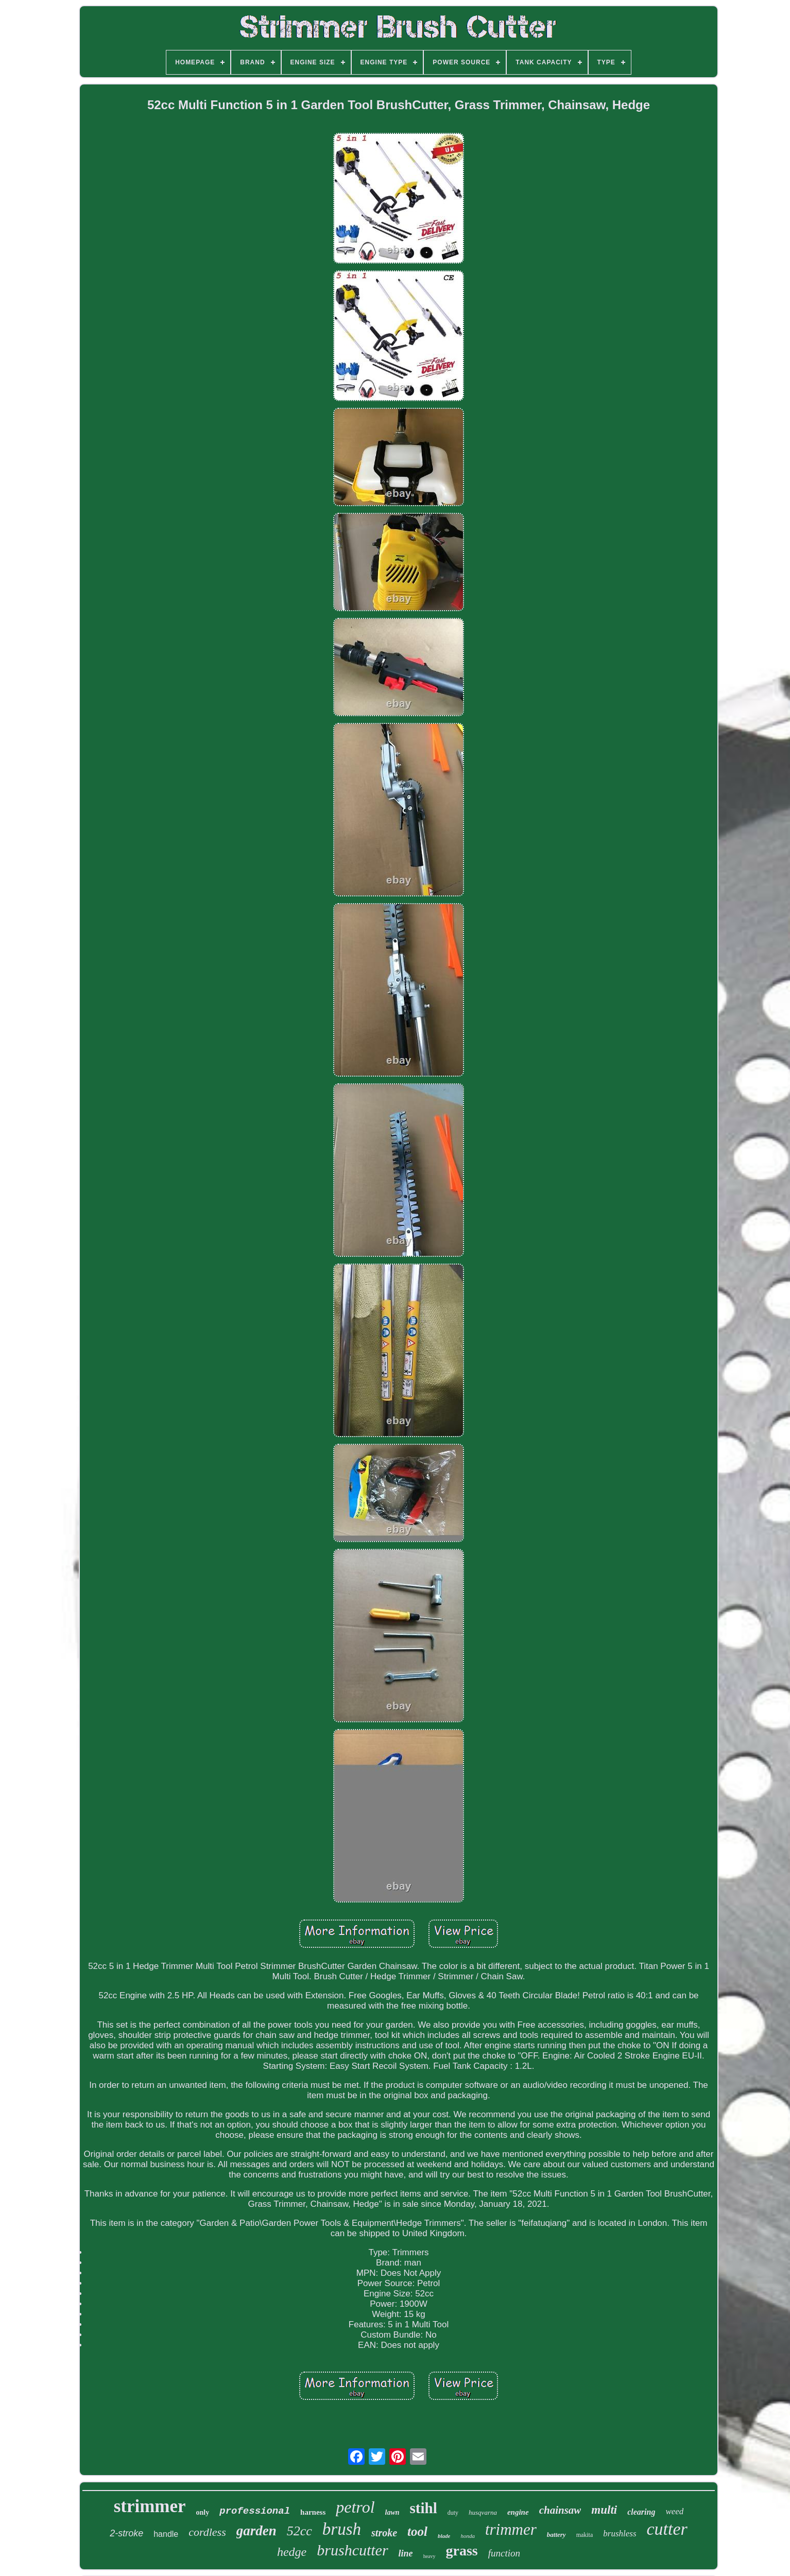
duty (453, 2512)
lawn (392, 2512)
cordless (207, 2532)
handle (165, 2534)
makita (584, 2534)
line (406, 2553)
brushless (619, 2533)
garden (256, 2530)
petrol (355, 2507)
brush (341, 2529)
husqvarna (483, 2512)
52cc (299, 2530)
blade (444, 2536)
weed (674, 2511)
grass (462, 2550)
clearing (641, 2512)
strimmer (150, 2506)
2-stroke (126, 2533)
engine (518, 2512)
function (504, 2553)
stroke (384, 2532)
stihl (423, 2508)
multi (604, 2509)
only (203, 2512)
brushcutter (352, 2550)
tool (417, 2531)
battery (556, 2534)
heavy (429, 2556)
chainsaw (560, 2510)
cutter (667, 2528)
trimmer (511, 2529)
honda (467, 2536)
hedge (291, 2551)
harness (312, 2512)
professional (254, 2511)
